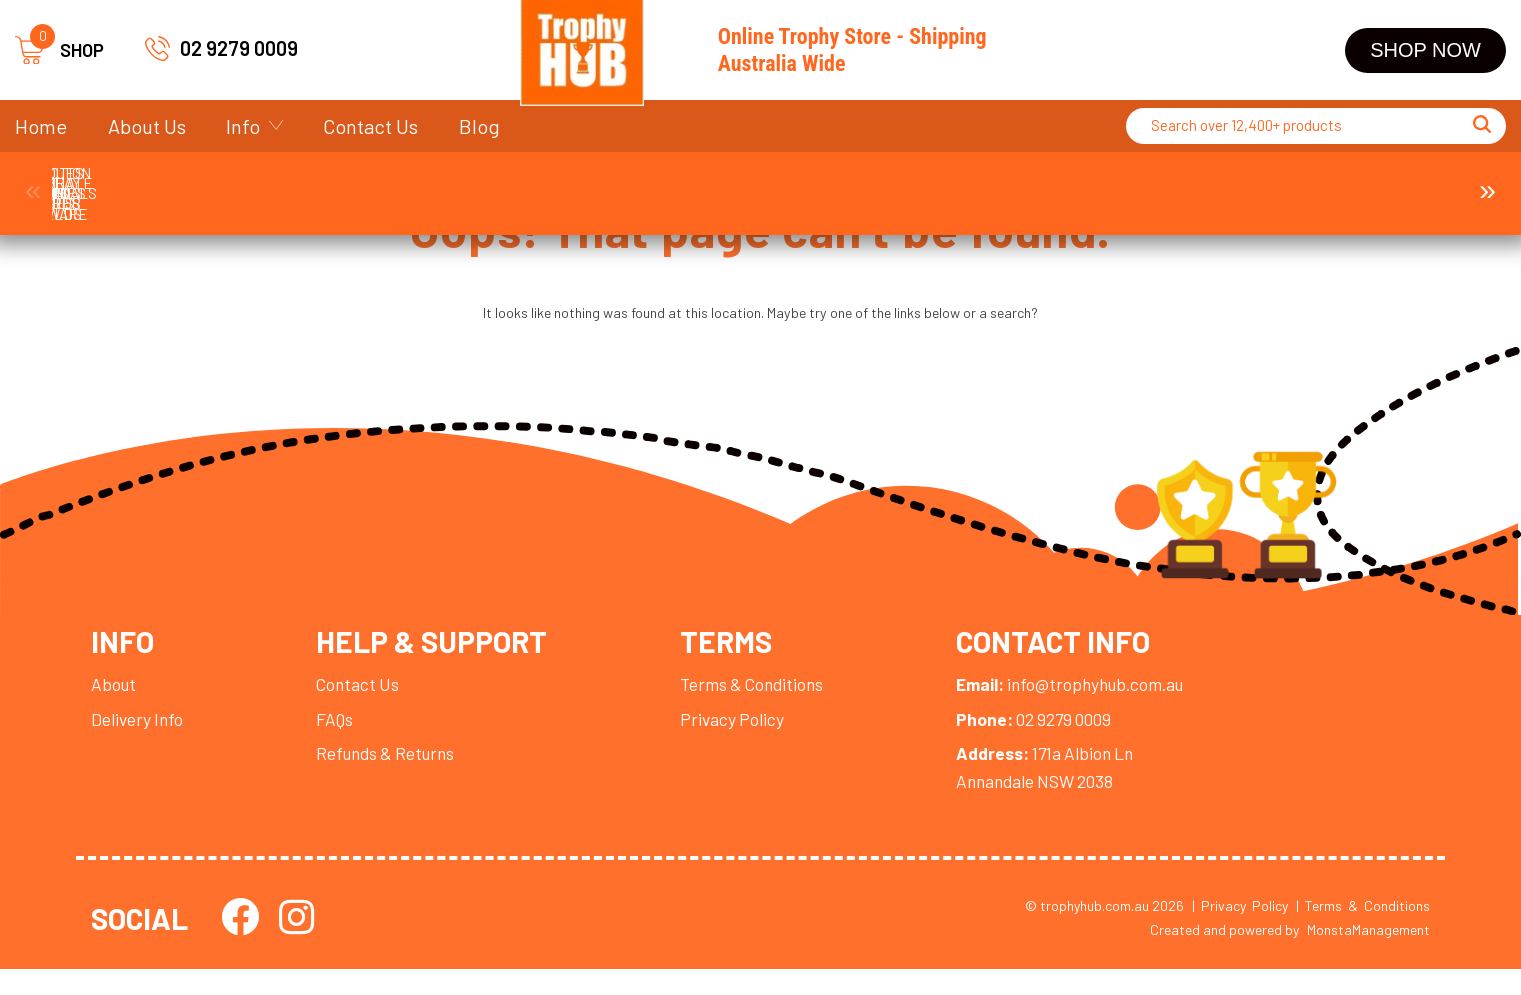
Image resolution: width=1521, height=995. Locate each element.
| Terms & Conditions (1363, 929)
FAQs (339, 739)
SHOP (59, 50)
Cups (672, 183)
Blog (479, 126)
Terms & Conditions (774, 704)
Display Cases (1204, 183)
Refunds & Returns (393, 774)
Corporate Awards (318, 183)
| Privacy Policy (1240, 929)
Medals (495, 183)
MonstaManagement (1368, 955)
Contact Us (370, 126)
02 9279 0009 (239, 48)
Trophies (140, 183)
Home (41, 126)
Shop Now (1425, 50)
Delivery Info (139, 739)
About (114, 704)
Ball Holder (1381, 183)
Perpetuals (1026, 183)
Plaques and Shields (849, 183)
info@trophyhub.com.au (1101, 704)
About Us (147, 126)
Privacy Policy (752, 739)
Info (243, 126)
